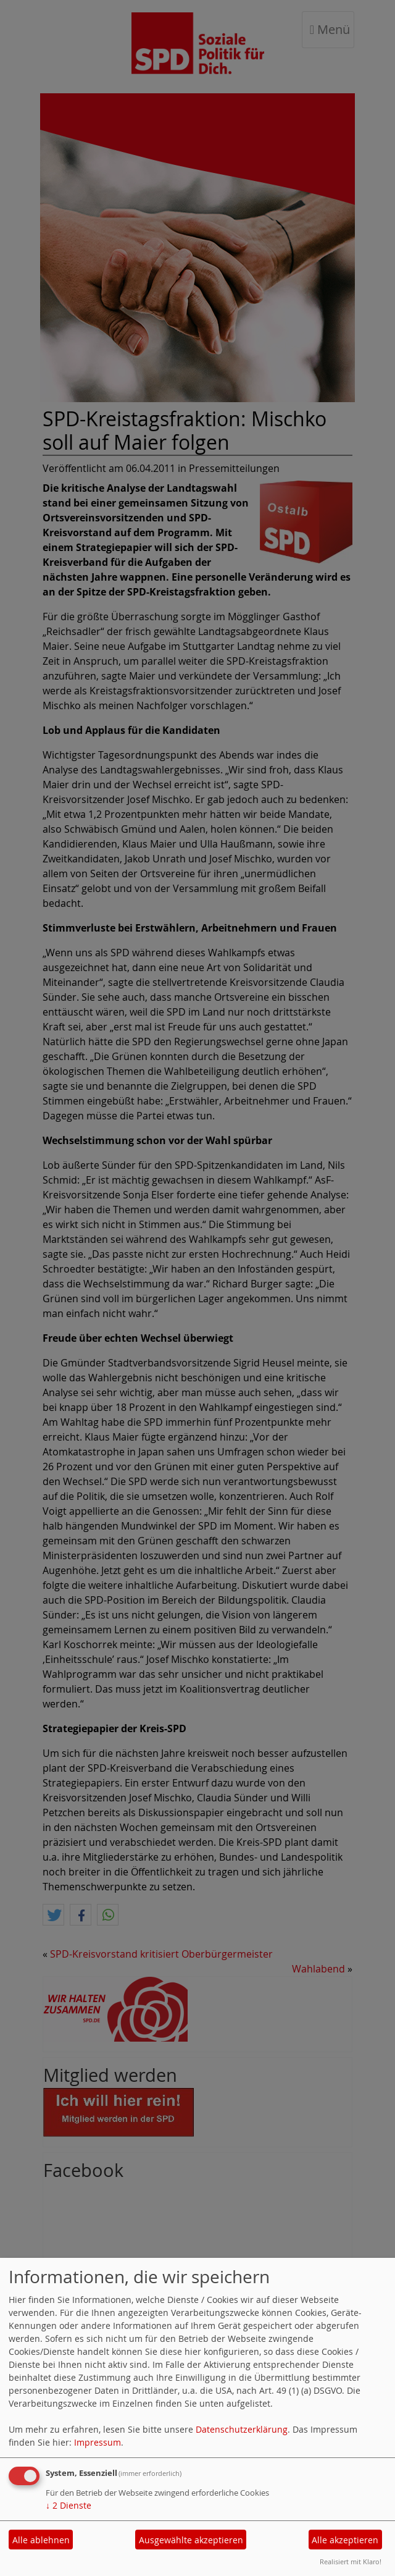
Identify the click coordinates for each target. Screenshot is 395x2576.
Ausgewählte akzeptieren (191, 2540)
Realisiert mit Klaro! (350, 2561)
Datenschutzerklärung (242, 2429)
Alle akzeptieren (345, 2540)
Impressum (97, 2442)
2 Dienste (68, 2505)
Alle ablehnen (41, 2540)
